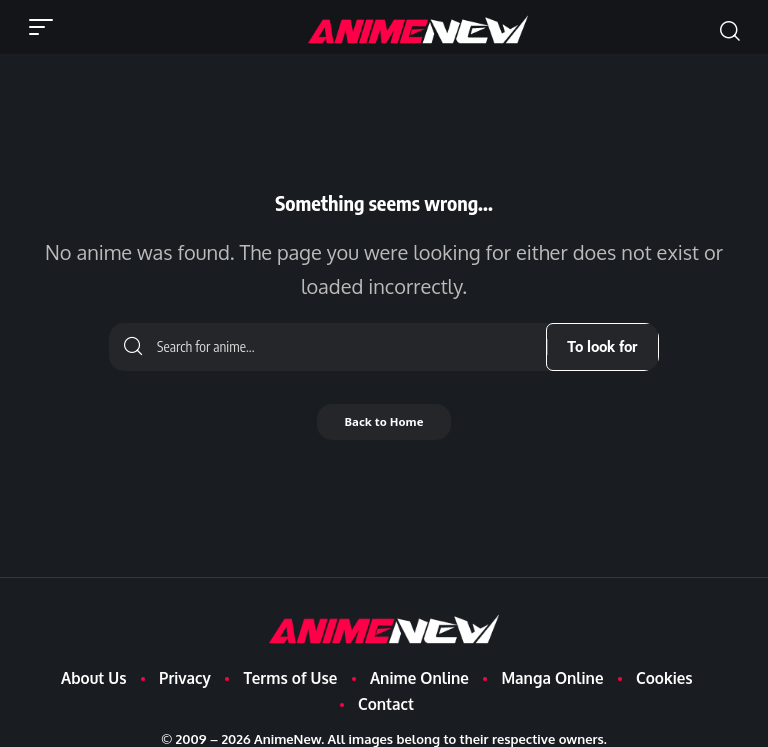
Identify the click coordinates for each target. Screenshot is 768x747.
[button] (46, 27)
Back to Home (383, 422)
